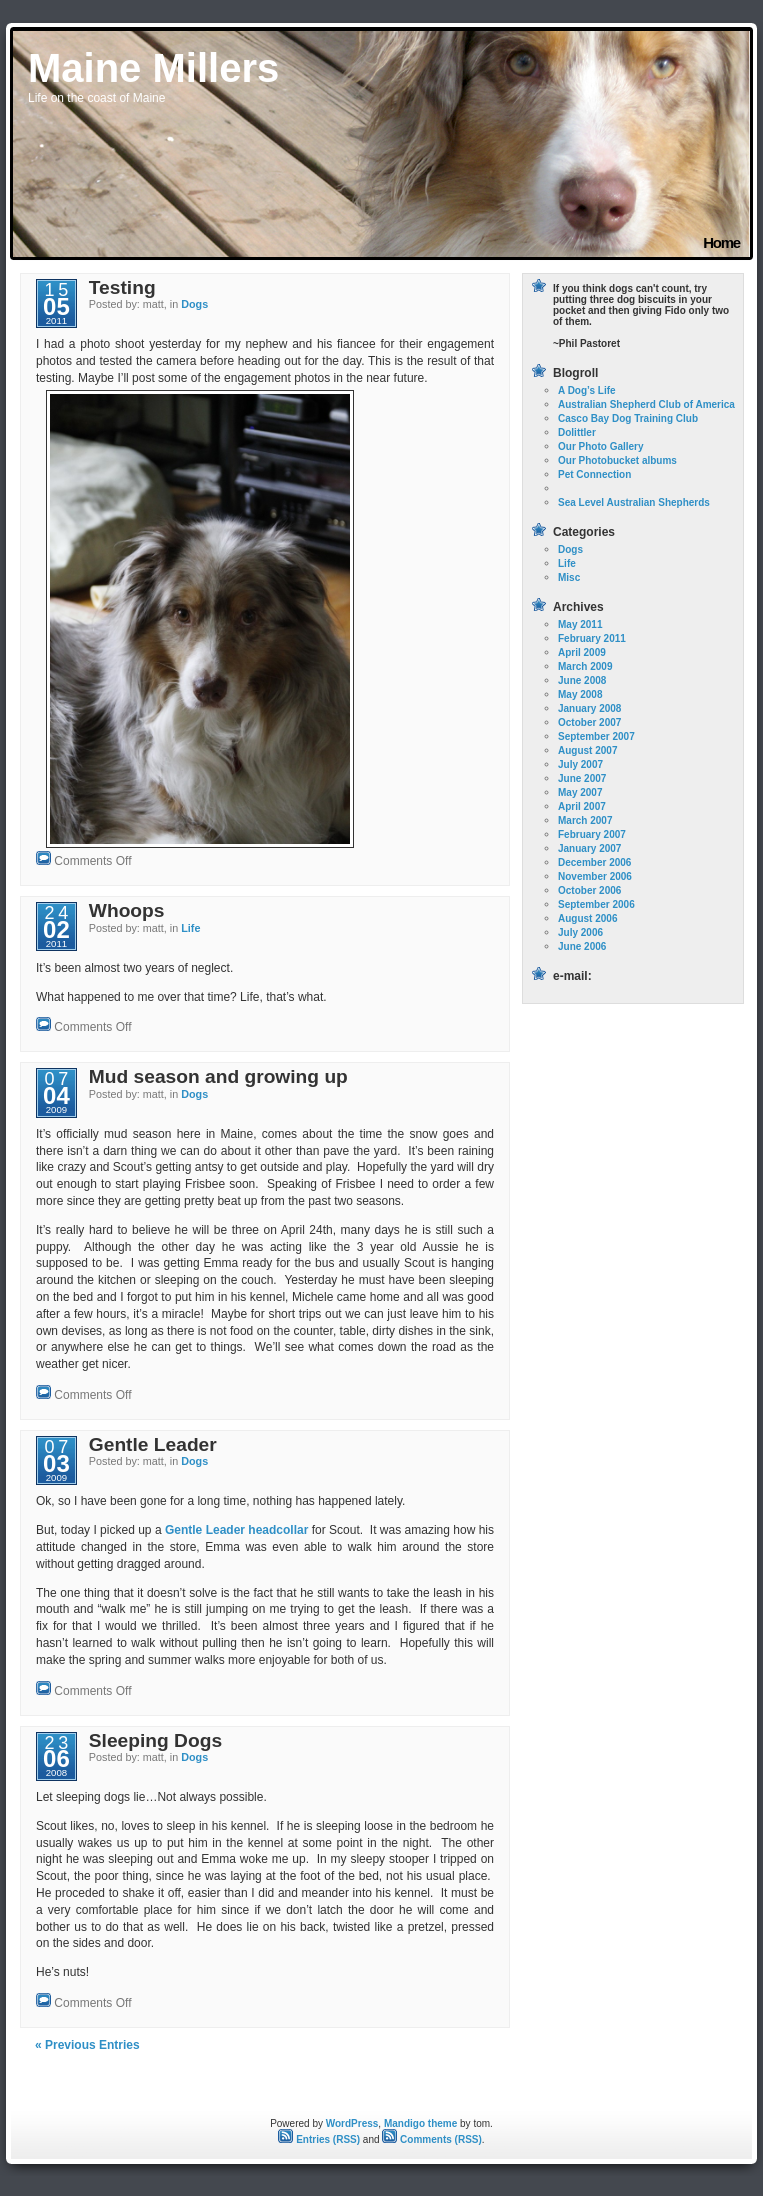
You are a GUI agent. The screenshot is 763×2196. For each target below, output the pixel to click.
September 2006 (596, 904)
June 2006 (582, 946)
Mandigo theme (420, 2123)
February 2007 (592, 834)
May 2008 (580, 694)
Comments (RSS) (431, 2139)
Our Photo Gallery (601, 446)
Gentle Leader (153, 1444)
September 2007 (596, 736)
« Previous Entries (87, 2045)
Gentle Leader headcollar (236, 1530)
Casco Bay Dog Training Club (628, 418)
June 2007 (582, 778)
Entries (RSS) (319, 2139)
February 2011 (592, 638)
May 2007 (580, 792)
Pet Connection (594, 474)
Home (721, 242)
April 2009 (582, 652)
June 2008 (582, 680)
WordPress (352, 2123)
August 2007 (587, 750)
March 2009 (585, 666)
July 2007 (580, 764)
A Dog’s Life (587, 390)
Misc (569, 577)
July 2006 (580, 932)
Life (190, 928)
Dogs (194, 304)
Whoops (127, 910)
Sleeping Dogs (155, 1740)
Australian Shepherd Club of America (646, 404)
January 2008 (589, 708)
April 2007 (582, 806)
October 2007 (589, 722)
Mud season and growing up (218, 1076)
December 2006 (594, 862)
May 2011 (580, 624)
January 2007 (589, 848)
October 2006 (589, 890)
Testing (122, 287)
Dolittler (577, 432)
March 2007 (585, 820)
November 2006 (595, 876)
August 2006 (587, 918)
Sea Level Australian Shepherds (634, 502)
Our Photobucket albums (617, 460)
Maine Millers (153, 68)
